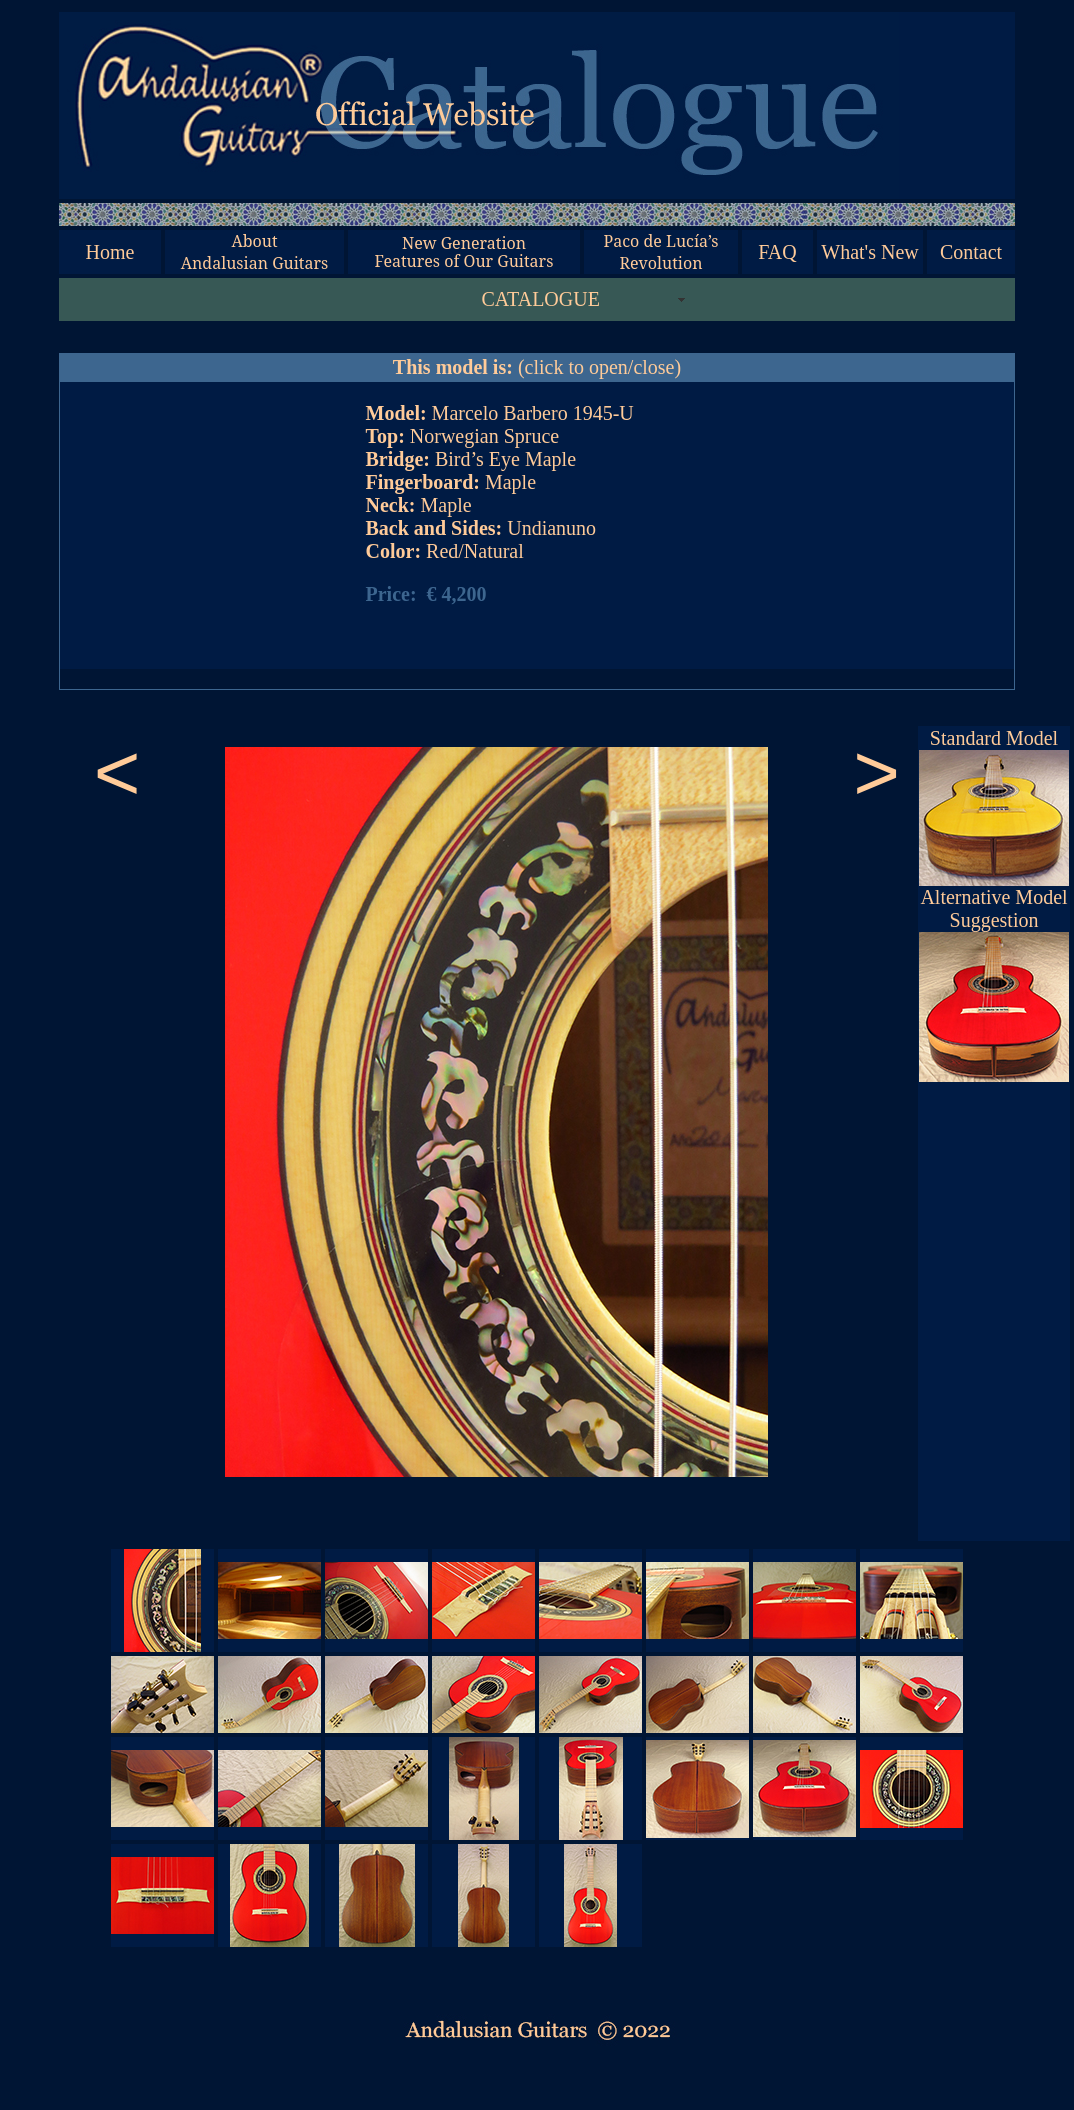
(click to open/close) (537, 367)
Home (110, 252)
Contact (971, 252)
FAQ (777, 252)
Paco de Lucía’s (660, 241)
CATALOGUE (541, 299)
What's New (869, 252)
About (254, 241)
